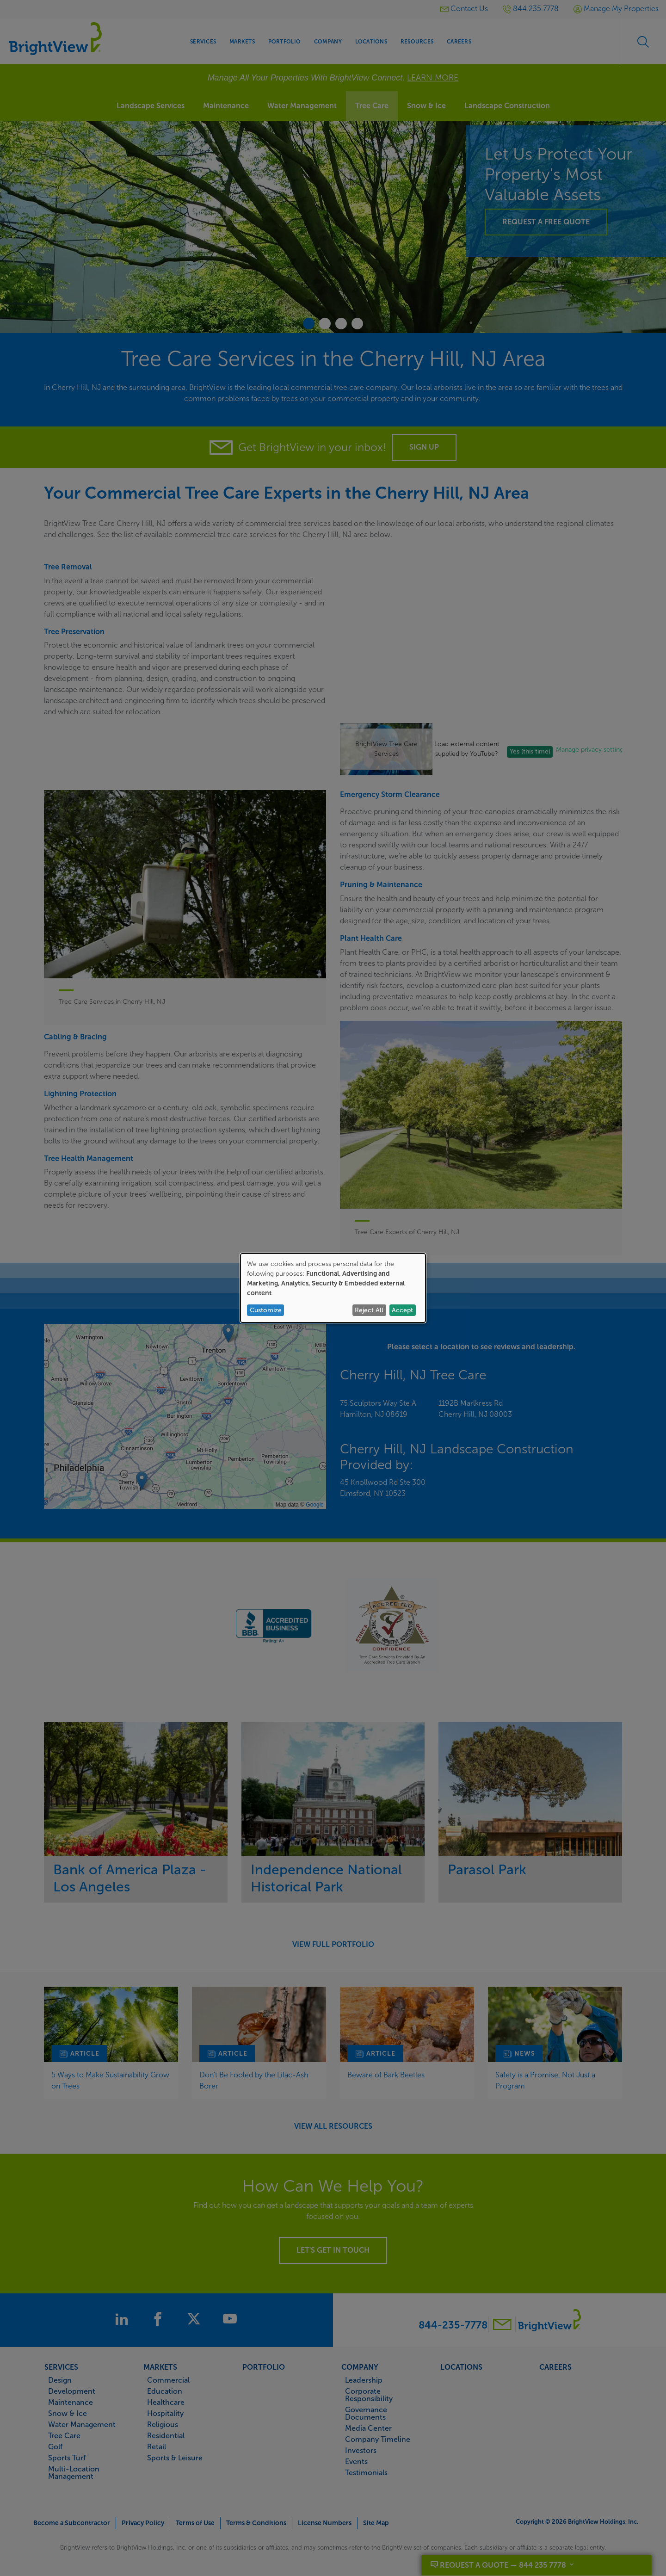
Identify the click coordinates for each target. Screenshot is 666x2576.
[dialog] (333, 1288)
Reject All (369, 1310)
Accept (402, 1310)
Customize (266, 1310)
